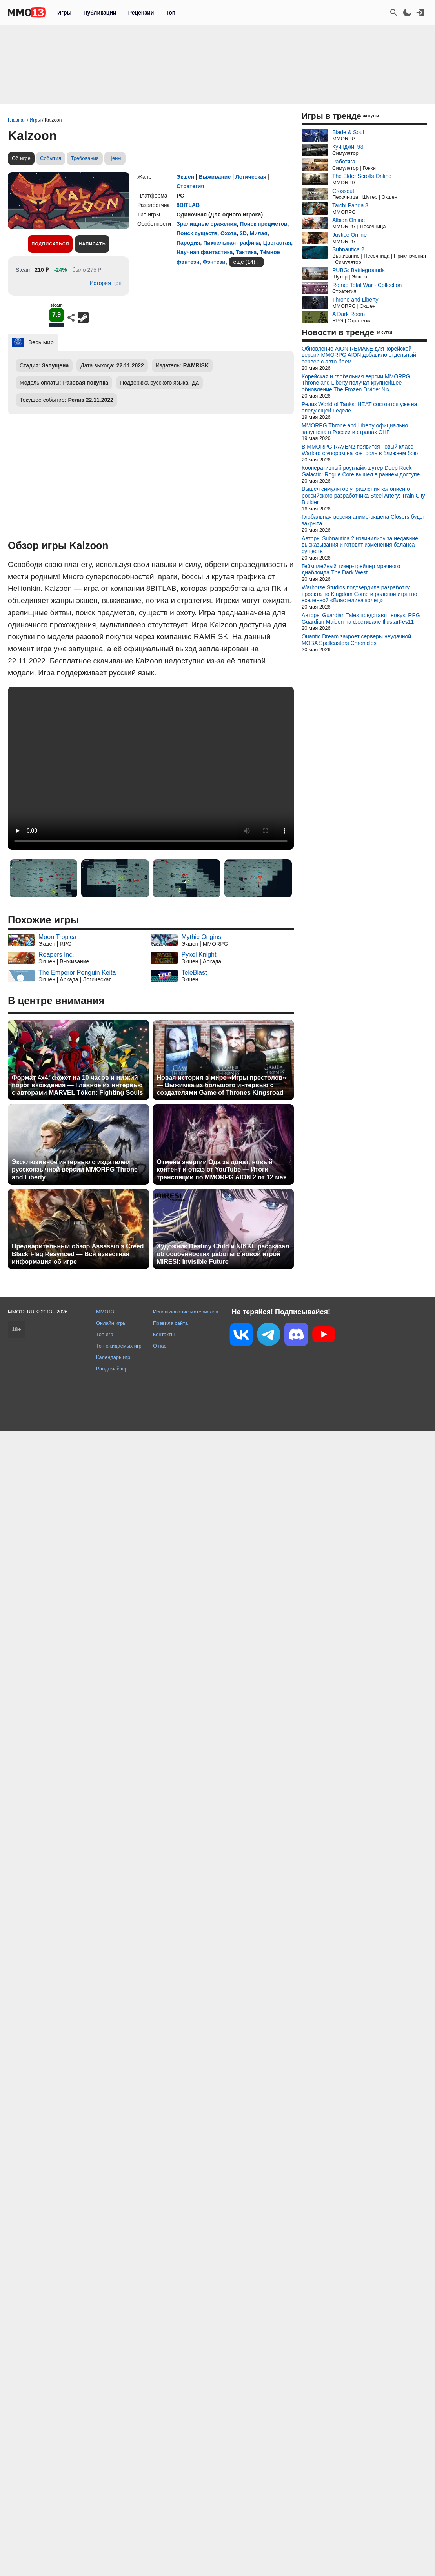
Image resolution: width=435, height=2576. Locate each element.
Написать (92, 244)
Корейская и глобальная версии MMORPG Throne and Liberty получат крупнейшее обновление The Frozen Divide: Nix (356, 383)
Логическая (250, 177)
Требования (85, 158)
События (50, 158)
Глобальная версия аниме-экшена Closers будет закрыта (363, 520)
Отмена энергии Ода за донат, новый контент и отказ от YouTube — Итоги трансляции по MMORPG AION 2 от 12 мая (222, 1169)
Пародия (188, 243)
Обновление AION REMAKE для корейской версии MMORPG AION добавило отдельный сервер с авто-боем (359, 355)
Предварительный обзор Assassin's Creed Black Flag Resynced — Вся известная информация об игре (78, 1253)
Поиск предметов (263, 224)
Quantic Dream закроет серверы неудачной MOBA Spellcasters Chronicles (356, 639)
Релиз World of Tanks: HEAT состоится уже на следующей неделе (359, 407)
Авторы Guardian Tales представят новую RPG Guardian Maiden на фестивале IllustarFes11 (361, 618)
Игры (64, 12)
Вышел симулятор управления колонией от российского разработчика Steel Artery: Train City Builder (363, 495)
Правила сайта (170, 1323)
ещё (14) (244, 262)
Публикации (99, 12)
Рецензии (141, 12)
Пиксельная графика (231, 243)
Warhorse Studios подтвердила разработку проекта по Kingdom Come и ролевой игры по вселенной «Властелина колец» (359, 594)
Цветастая (277, 243)
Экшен (185, 177)
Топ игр (104, 1334)
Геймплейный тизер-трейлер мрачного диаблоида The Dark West (351, 569)
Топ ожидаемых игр (119, 1346)
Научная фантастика (205, 252)
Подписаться (50, 244)
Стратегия (190, 186)
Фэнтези (213, 262)
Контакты (164, 1334)
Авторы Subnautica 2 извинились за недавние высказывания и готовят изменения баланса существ (360, 545)
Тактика (246, 252)
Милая (259, 233)
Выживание (215, 177)
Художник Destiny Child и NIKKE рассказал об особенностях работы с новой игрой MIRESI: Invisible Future (223, 1253)
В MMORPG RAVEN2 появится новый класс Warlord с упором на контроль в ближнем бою (360, 449)
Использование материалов (185, 1312)
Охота (228, 233)
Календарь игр (113, 1357)
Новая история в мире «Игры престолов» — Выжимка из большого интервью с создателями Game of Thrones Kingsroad (221, 1085)
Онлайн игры (111, 1323)
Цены (114, 158)
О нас (159, 1346)
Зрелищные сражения (207, 224)
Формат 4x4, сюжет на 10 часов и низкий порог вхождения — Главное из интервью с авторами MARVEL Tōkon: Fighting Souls (77, 1085)
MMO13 (105, 1312)
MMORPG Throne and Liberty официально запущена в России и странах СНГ (355, 428)
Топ (170, 12)
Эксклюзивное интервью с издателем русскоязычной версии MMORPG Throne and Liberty (75, 1169)
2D (243, 233)
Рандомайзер (111, 1369)
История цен (105, 283)
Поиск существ (197, 233)
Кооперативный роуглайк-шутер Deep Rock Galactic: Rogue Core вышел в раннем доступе (361, 471)
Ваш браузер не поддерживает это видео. (151, 768)
